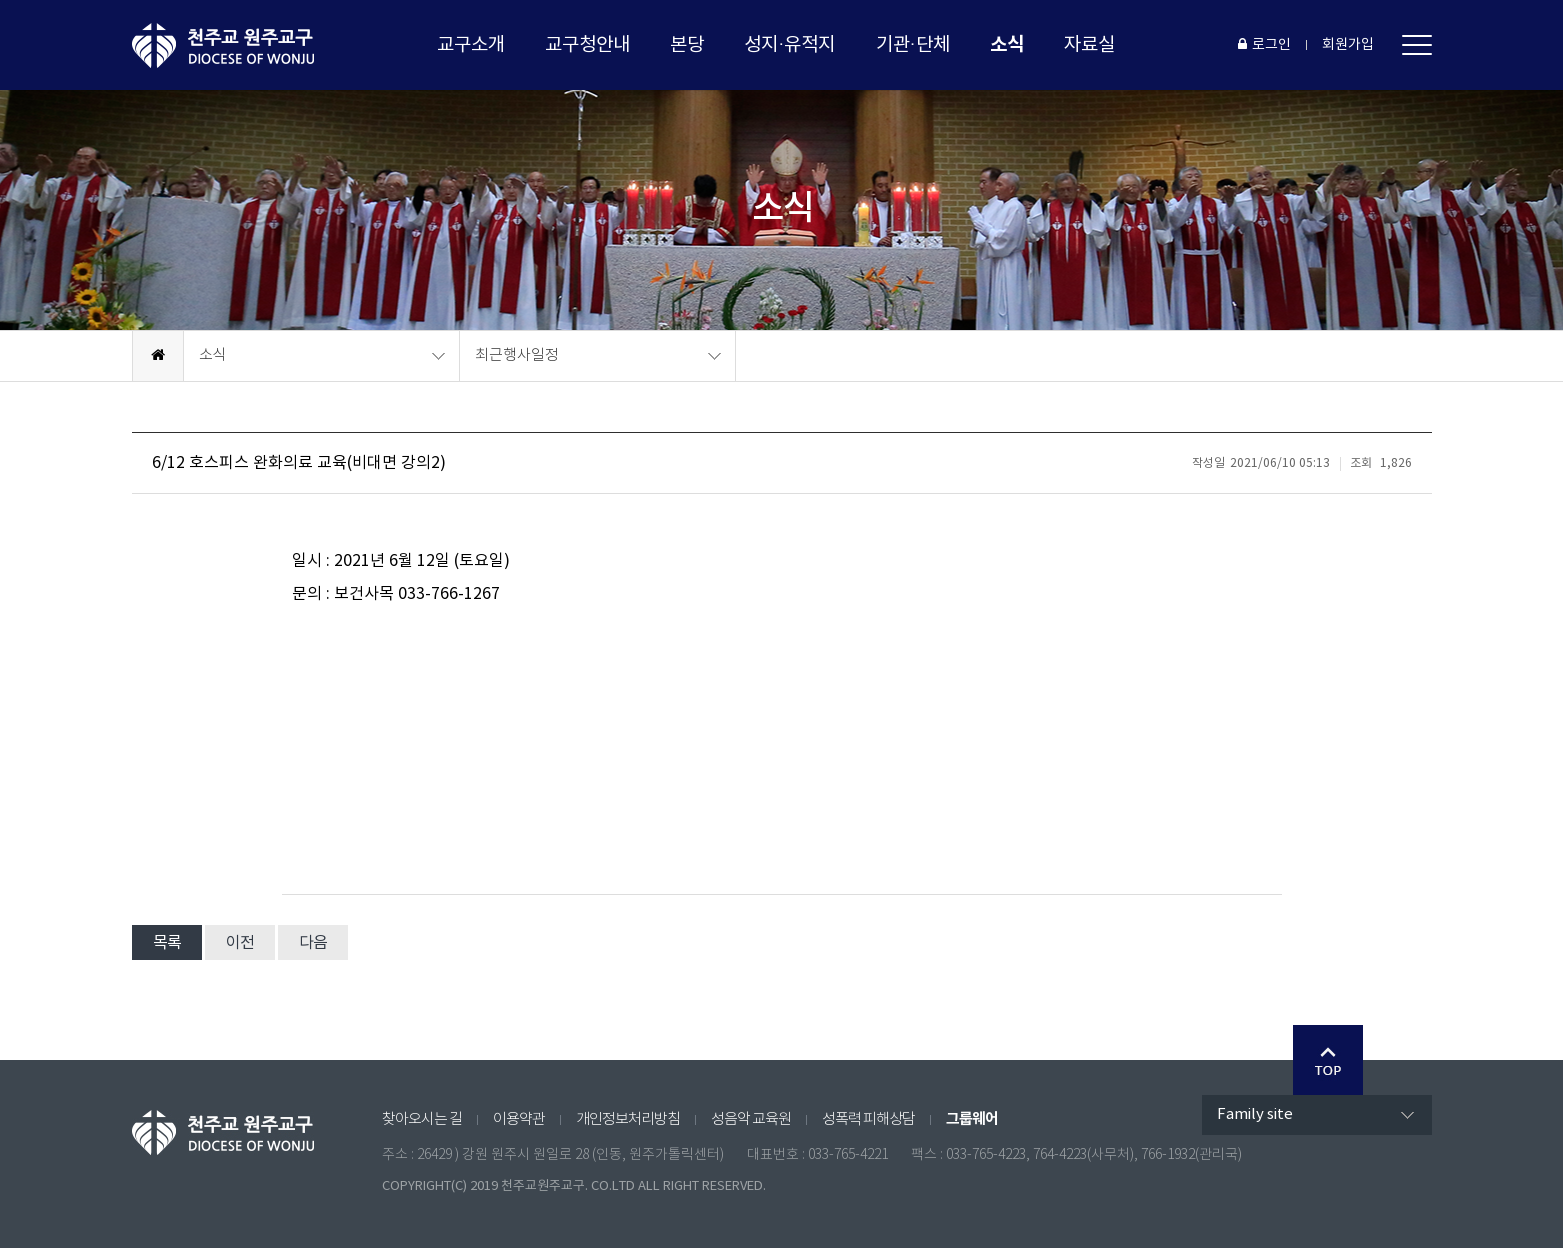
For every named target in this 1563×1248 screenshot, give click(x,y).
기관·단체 (913, 45)
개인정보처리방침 (628, 1119)
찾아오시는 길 (422, 1119)
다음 (313, 943)
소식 (1007, 44)
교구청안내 (587, 45)
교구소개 (471, 45)
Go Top (1328, 1060)
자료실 (1089, 45)
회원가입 (1348, 45)
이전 (240, 943)
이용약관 (519, 1119)
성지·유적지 (789, 45)
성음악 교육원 (751, 1119)
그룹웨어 (972, 1119)
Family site (1255, 1114)
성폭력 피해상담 (868, 1119)
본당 (687, 45)
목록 (167, 943)
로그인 (1264, 45)
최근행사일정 (517, 355)
